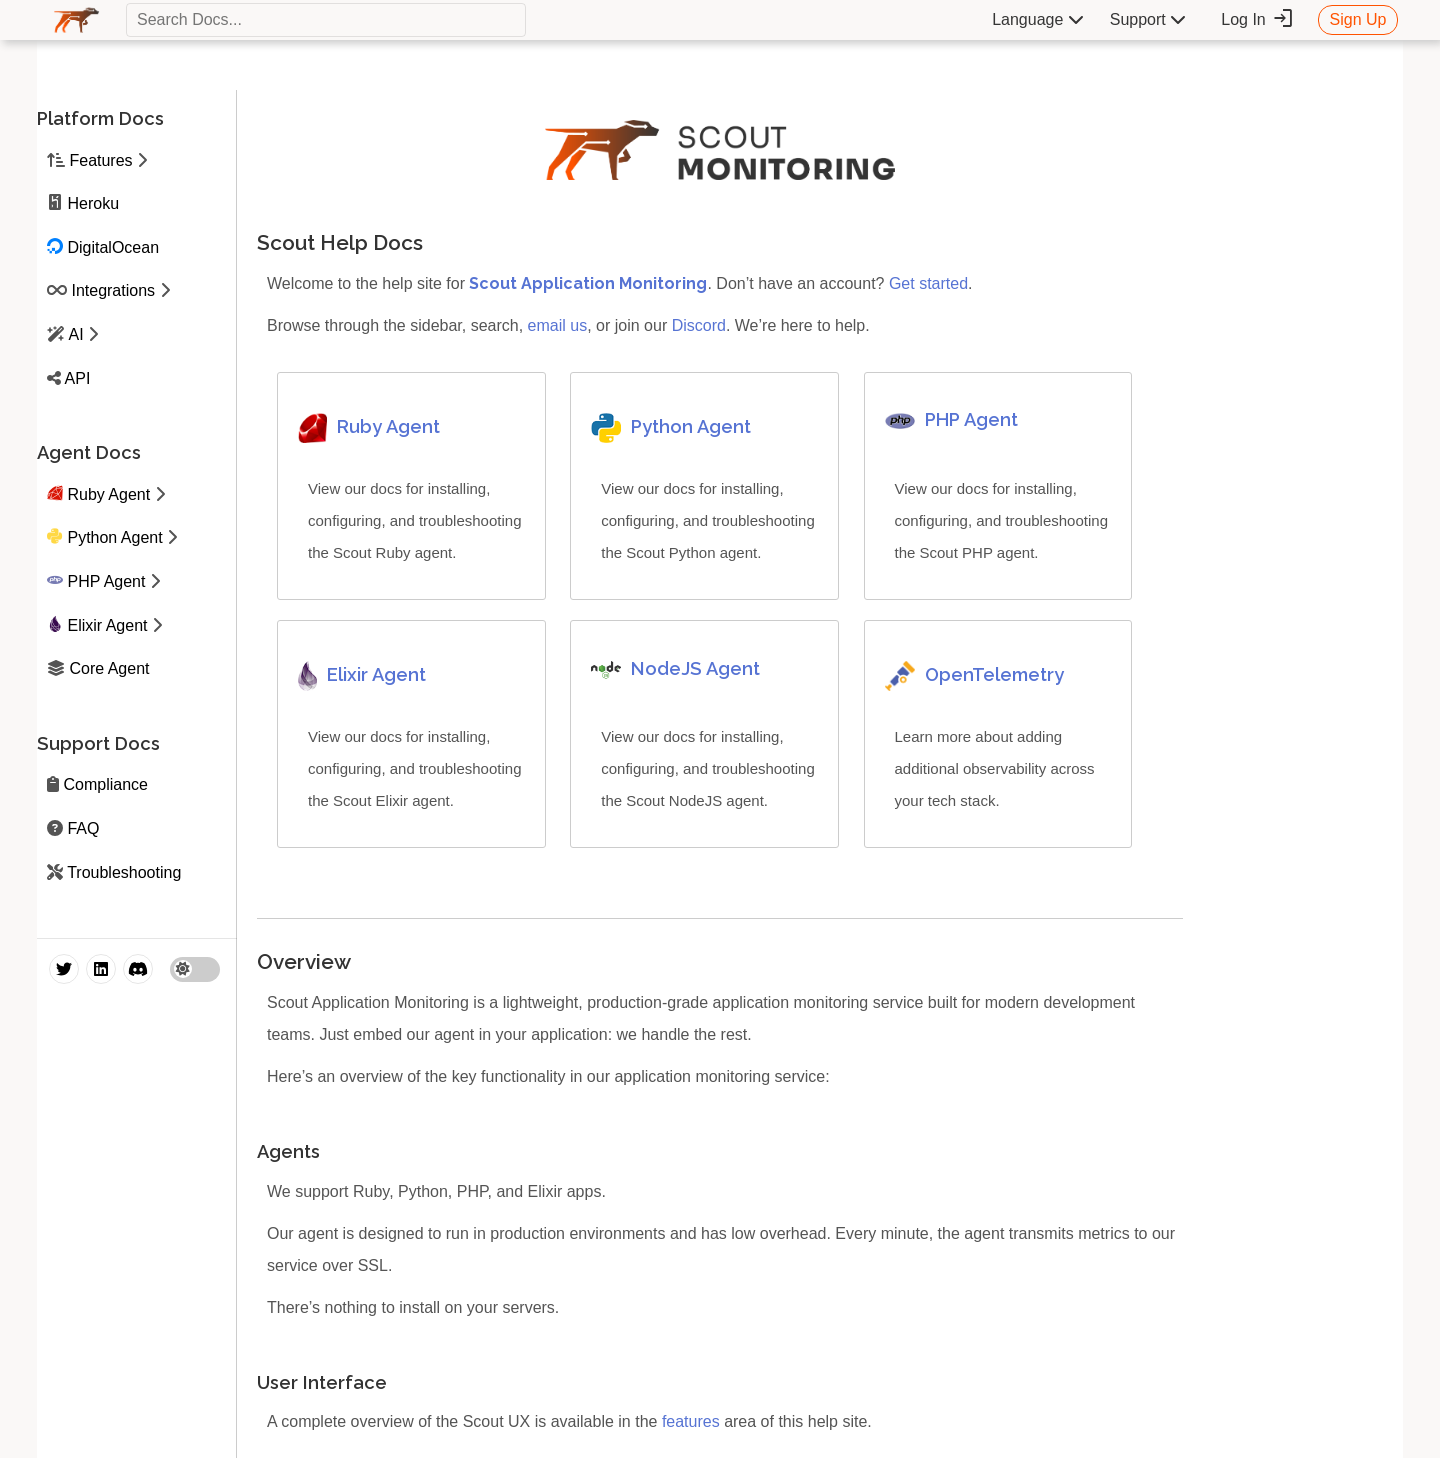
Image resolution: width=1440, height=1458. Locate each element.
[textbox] (326, 20)
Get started (928, 283)
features (691, 1421)
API (78, 378)
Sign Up (1358, 19)
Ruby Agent (108, 494)
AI (76, 334)
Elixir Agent (107, 625)
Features (100, 160)
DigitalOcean (113, 247)
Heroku (93, 203)
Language (1038, 19)
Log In (1257, 19)
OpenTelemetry (994, 674)
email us (558, 325)
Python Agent (114, 537)
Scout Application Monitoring (588, 283)
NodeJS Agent (695, 668)
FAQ (83, 828)
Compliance (105, 784)
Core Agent (109, 668)
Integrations (113, 290)
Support (1148, 19)
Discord (699, 325)
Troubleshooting (124, 872)
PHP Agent (106, 581)
